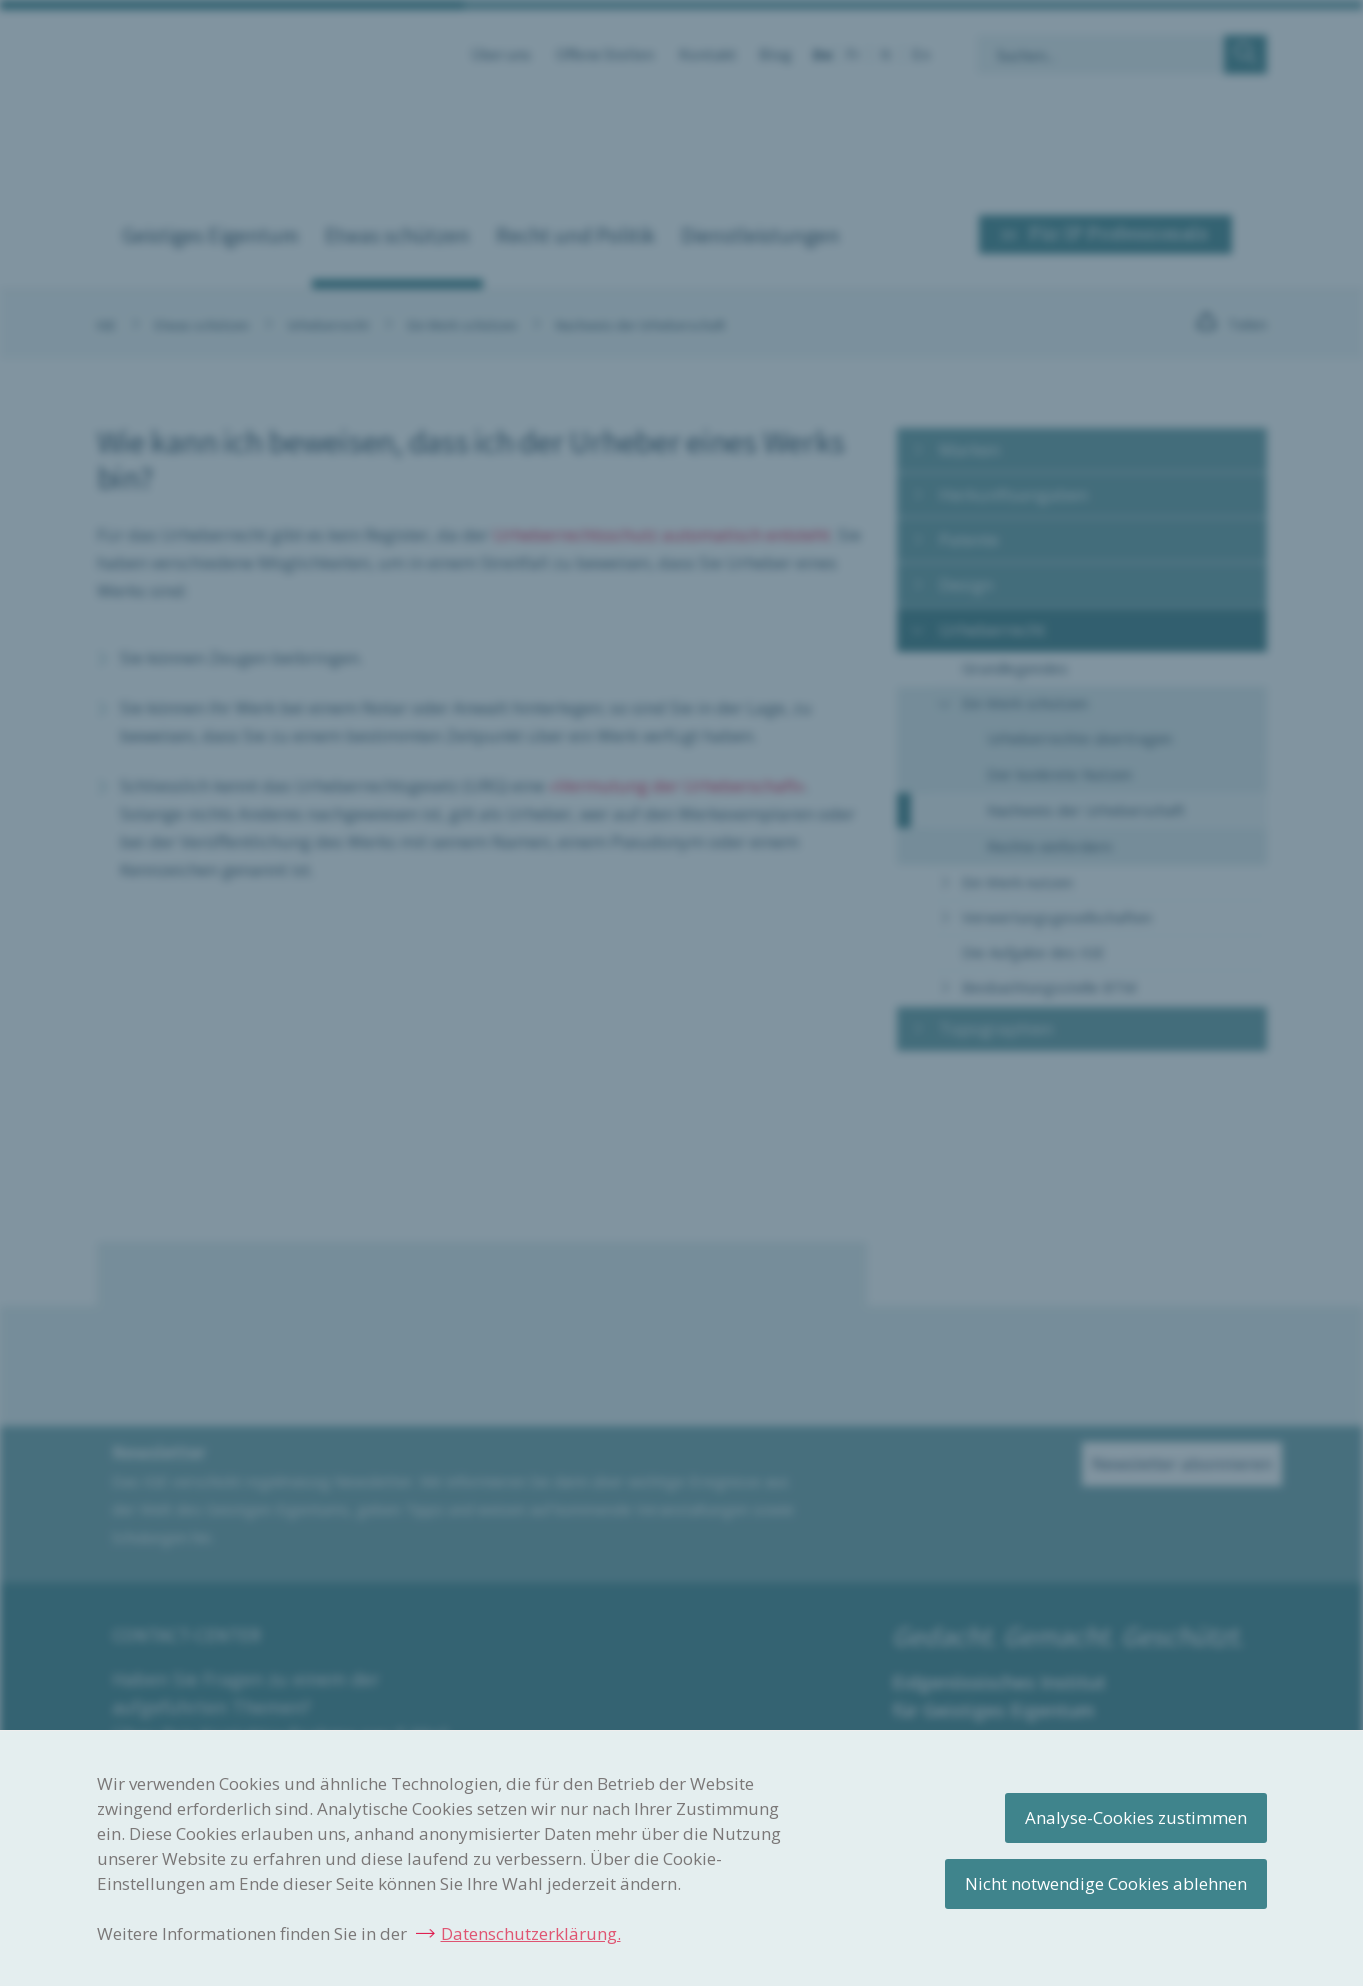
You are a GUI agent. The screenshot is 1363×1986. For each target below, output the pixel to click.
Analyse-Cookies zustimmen (1136, 1817)
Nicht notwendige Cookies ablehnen (1106, 1883)
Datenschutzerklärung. (531, 1933)
